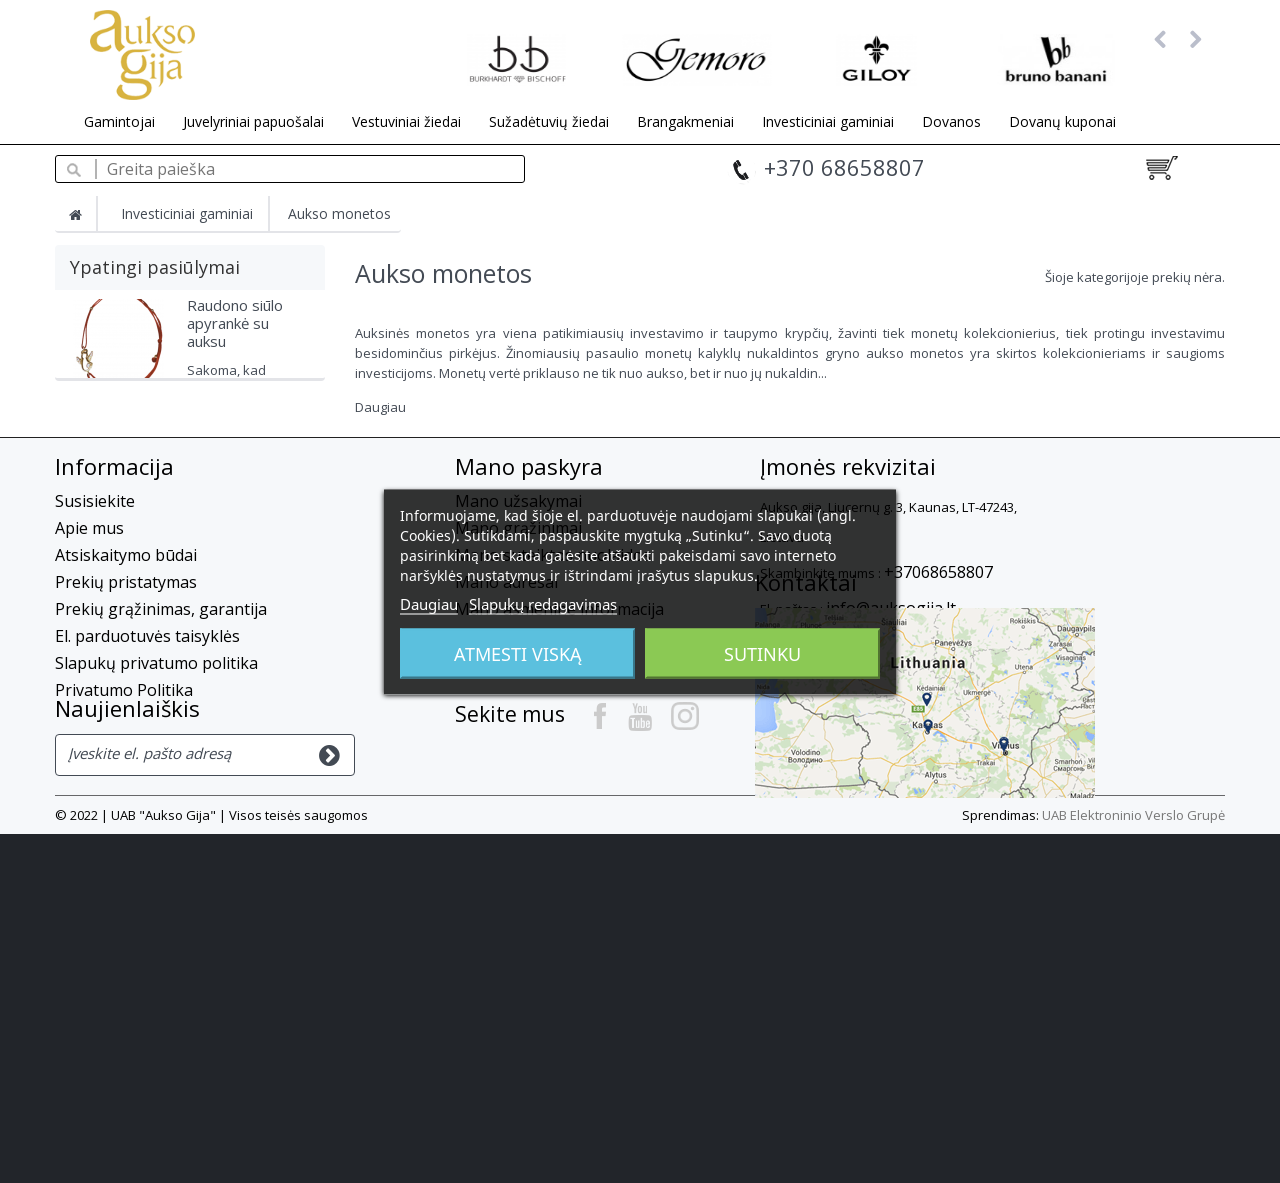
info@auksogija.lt (891, 746)
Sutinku (762, 653)
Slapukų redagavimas (543, 603)
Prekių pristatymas (126, 720)
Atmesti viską (518, 653)
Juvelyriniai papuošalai (253, 121)
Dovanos (951, 121)
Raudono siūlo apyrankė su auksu (235, 332)
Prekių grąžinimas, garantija (161, 747)
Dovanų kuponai (1062, 121)
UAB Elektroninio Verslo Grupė (1133, 1164)
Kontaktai (806, 804)
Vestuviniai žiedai (406, 121)
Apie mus (89, 666)
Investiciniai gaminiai (828, 121)
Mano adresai (506, 720)
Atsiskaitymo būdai (126, 693)
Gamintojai (119, 121)
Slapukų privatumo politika (156, 801)
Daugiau (380, 407)
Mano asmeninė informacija (559, 747)
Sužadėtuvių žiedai (549, 121)
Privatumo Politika (124, 828)
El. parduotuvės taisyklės (147, 774)
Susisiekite (95, 639)
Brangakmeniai (685, 121)
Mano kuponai (510, 774)
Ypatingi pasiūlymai (155, 267)
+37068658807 (938, 710)
